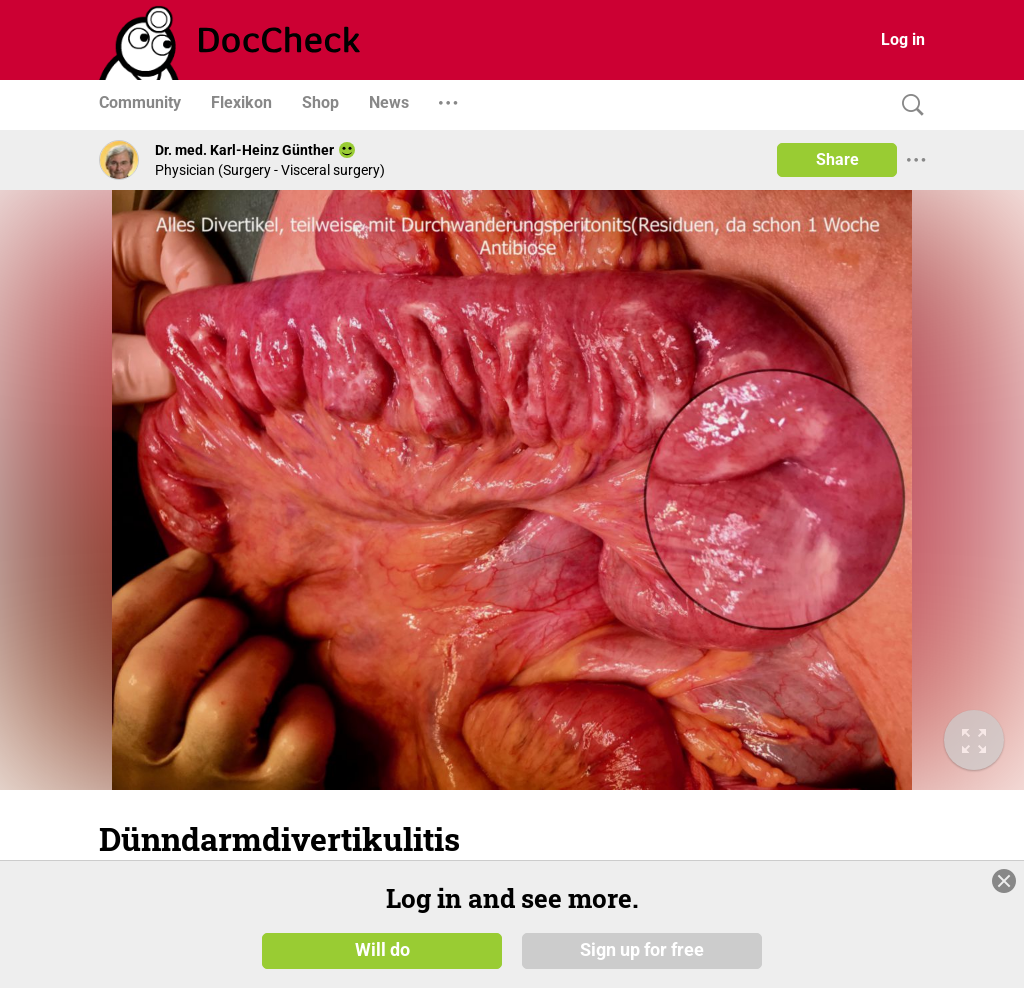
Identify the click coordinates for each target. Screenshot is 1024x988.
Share (837, 159)
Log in (903, 39)
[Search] (908, 105)
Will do (382, 950)
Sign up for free (642, 950)
